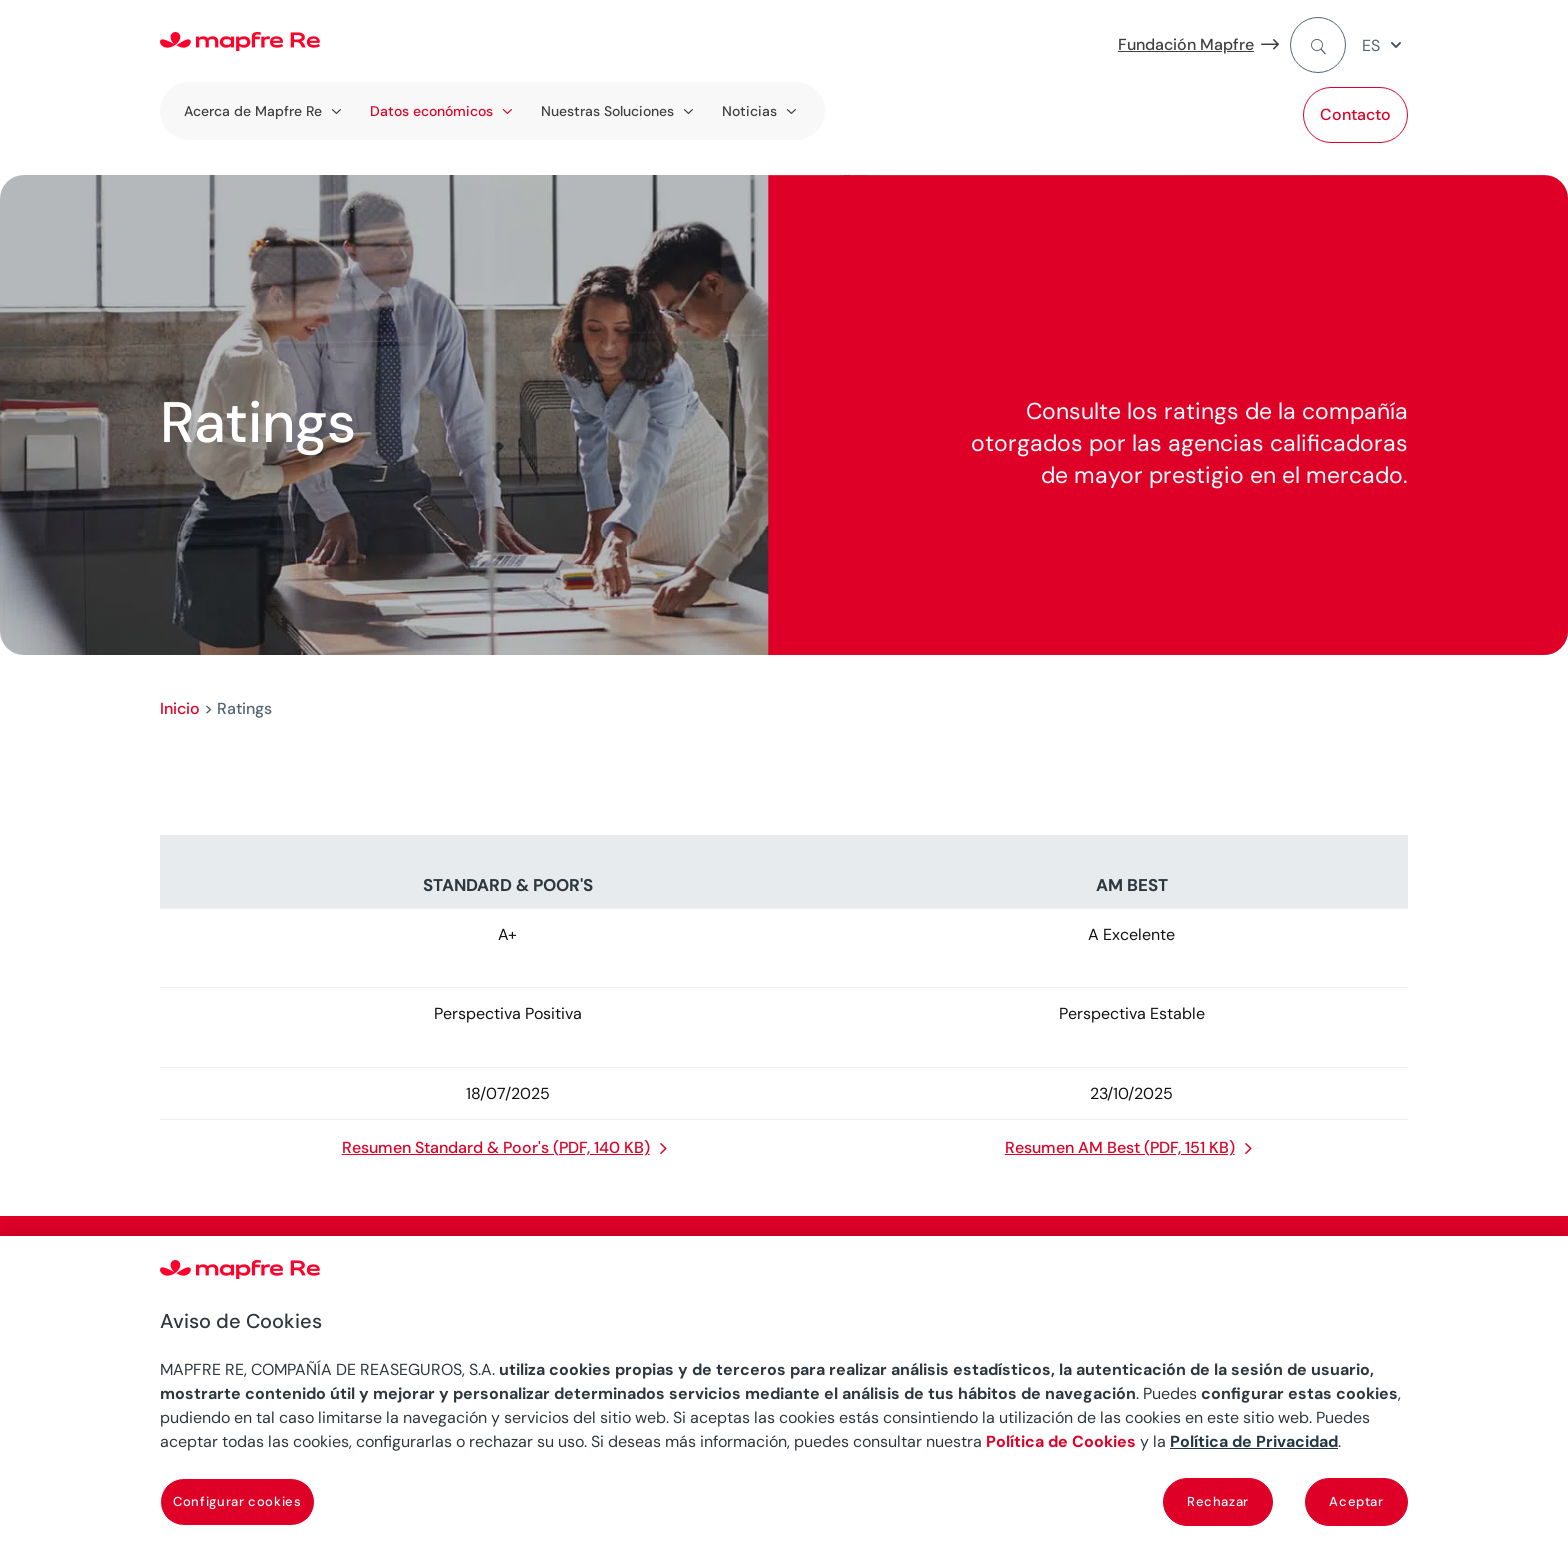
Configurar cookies (237, 1501)
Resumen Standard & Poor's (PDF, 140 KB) (496, 1147)
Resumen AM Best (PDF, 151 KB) (1120, 1147)
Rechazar (1218, 1501)
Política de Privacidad (1254, 1441)
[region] (784, 1393)
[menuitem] (1385, 45)
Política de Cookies (1061, 1441)
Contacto (1355, 114)
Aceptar (1356, 1501)
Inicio (180, 708)
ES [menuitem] (1371, 45)
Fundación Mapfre (1186, 44)
